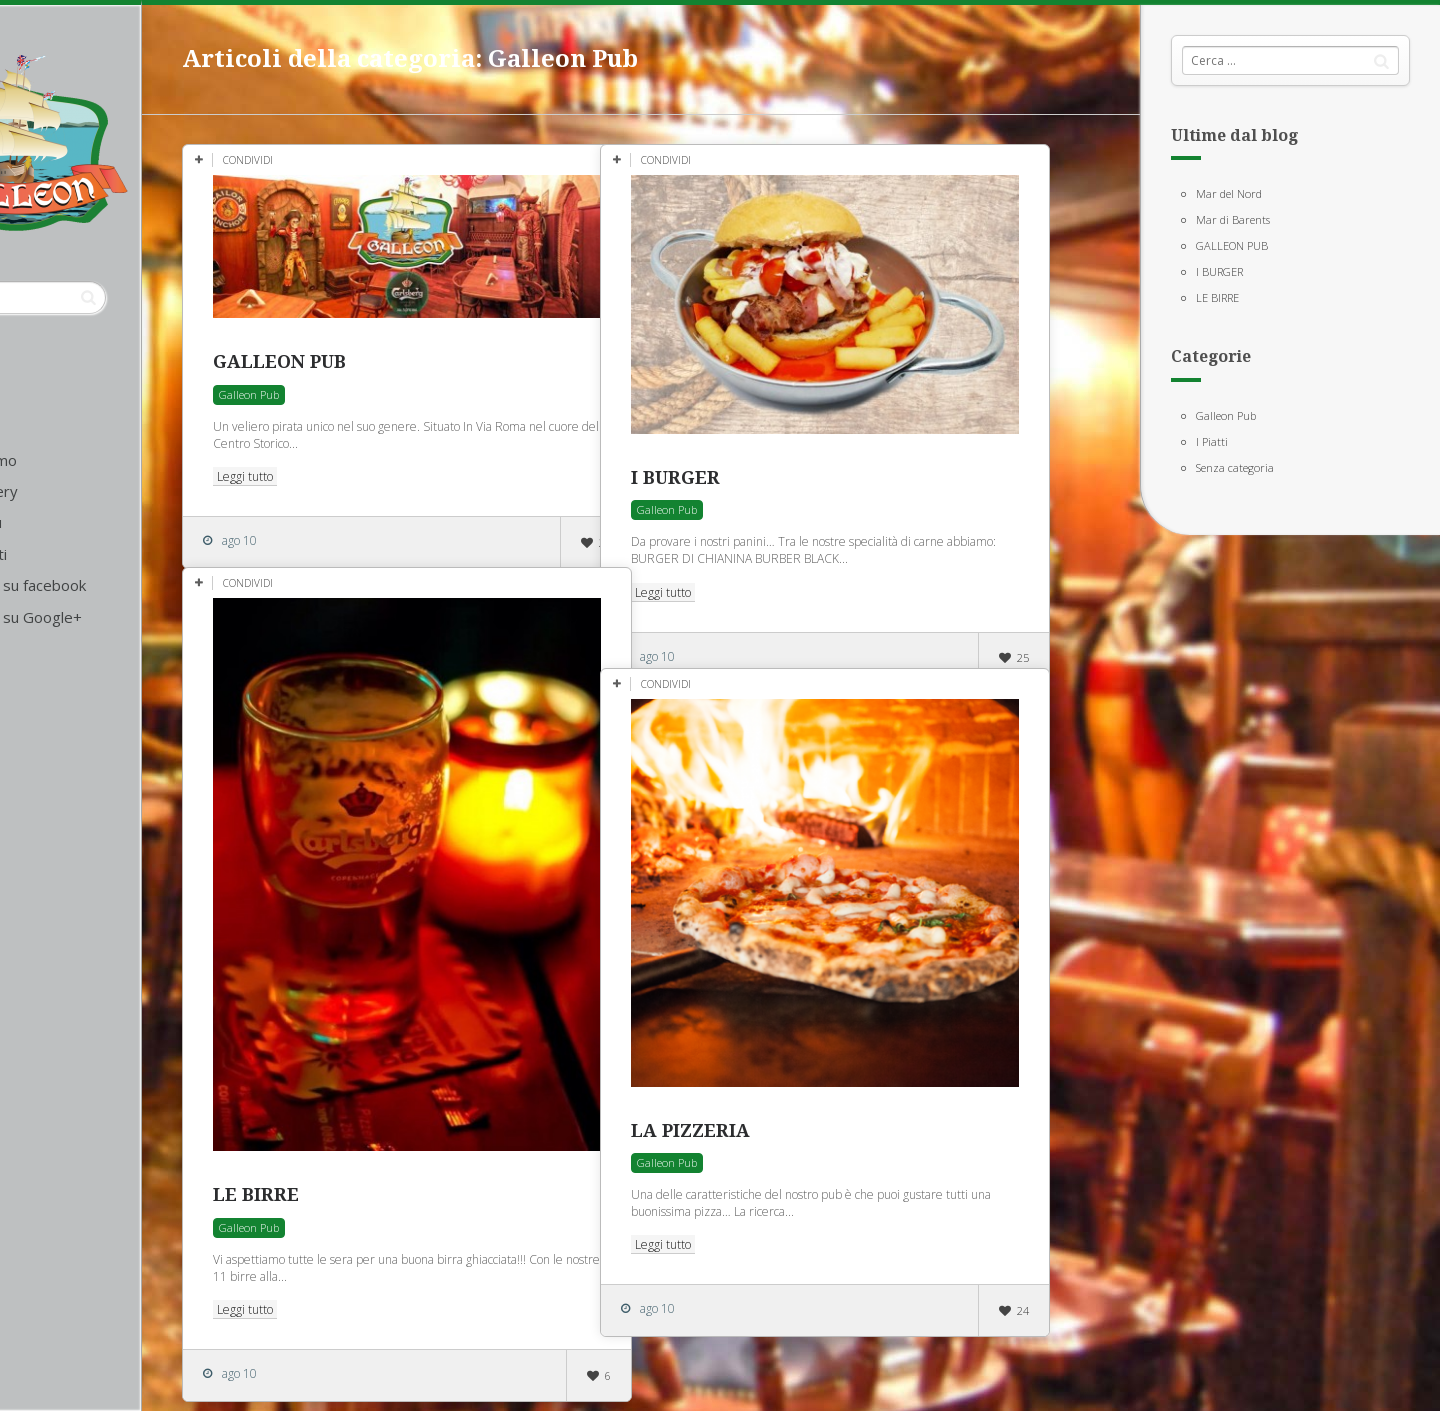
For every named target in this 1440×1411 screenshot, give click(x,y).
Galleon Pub (1226, 415)
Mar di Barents (1233, 219)
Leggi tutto (343, 458)
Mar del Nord (1229, 193)
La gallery (83, 491)
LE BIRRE (1217, 297)
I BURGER (1219, 271)
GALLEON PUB (1232, 245)
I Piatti (1212, 441)
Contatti (77, 554)
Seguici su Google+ (115, 617)
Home (71, 428)
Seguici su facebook (117, 585)
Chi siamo (82, 460)
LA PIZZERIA (788, 1081)
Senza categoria (1235, 467)
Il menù (75, 522)
